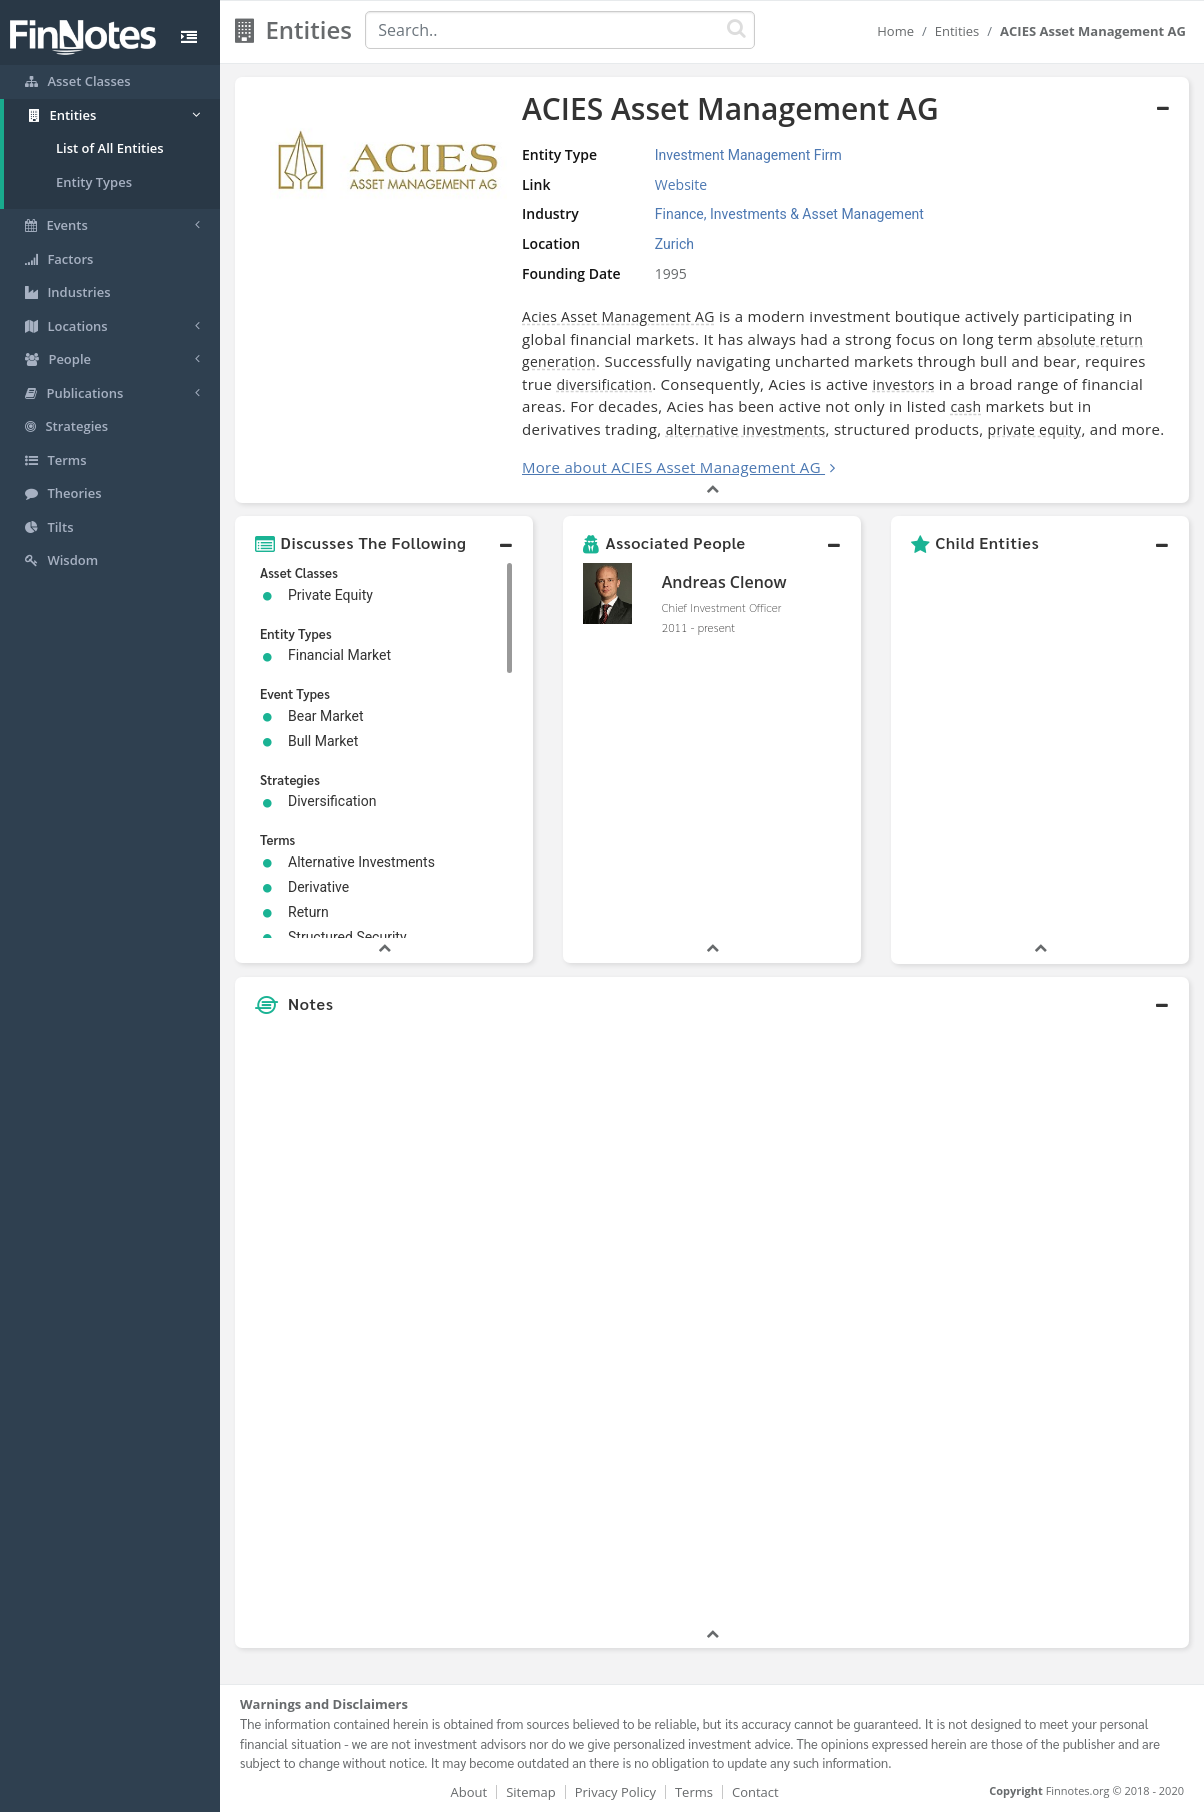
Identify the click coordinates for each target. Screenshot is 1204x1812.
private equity (1035, 429)
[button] (384, 543)
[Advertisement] (1066, 1324)
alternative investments (746, 429)
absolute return (1090, 339)
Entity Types (94, 182)
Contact (755, 1792)
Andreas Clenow (724, 582)
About (469, 1792)
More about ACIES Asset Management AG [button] (671, 467)
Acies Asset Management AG (618, 316)
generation (559, 361)
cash (965, 406)
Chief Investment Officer (722, 607)
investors (903, 384)
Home (895, 31)
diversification (605, 384)
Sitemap (531, 1792)
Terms (694, 1792)
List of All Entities (110, 148)
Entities (957, 31)
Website (681, 184)
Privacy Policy (615, 1792)
